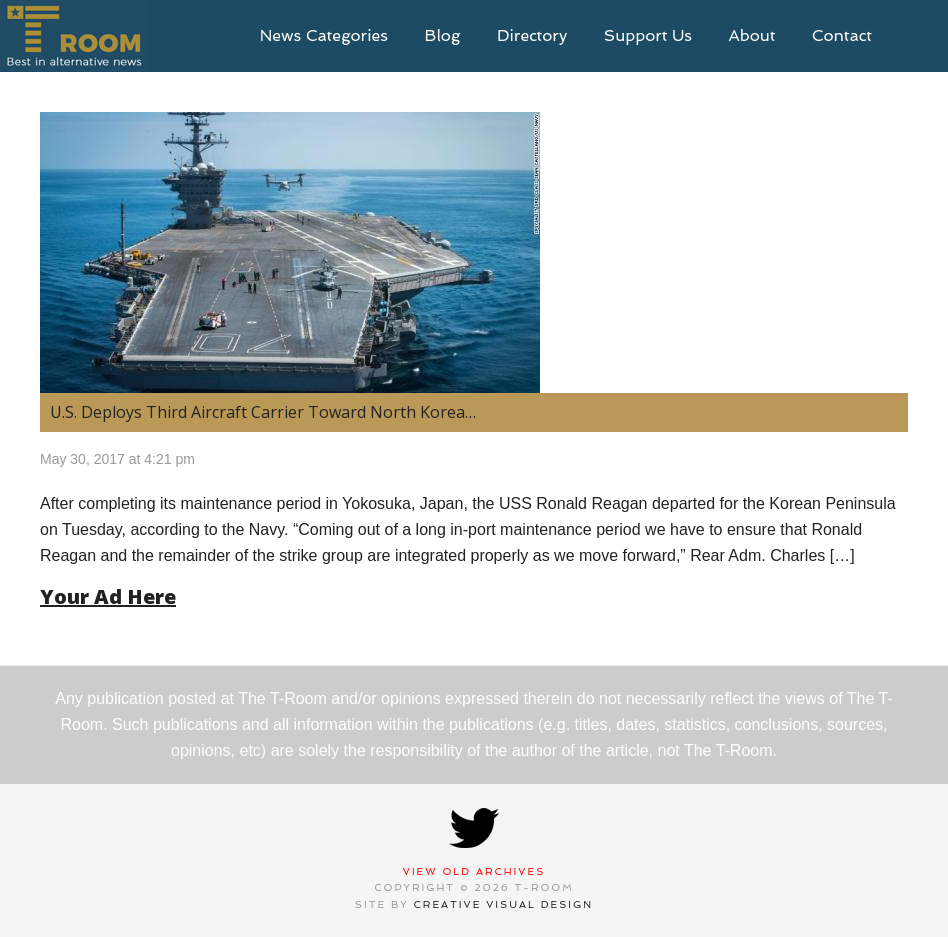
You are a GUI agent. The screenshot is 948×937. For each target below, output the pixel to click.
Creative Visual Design (504, 904)
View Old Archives (474, 871)
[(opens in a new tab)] (474, 252)
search (918, 36)
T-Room (73, 36)
